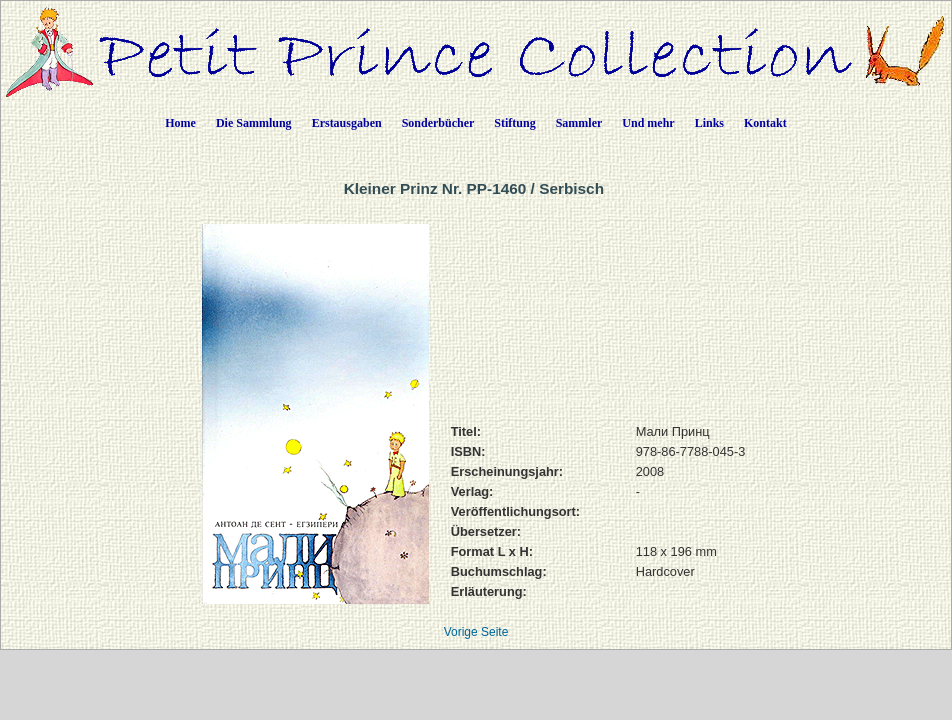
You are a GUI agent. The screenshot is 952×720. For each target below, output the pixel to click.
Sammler (579, 123)
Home (180, 123)
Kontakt (765, 123)
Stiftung (514, 123)
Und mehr (648, 123)
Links (709, 123)
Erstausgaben (347, 123)
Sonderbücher (438, 123)
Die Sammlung (254, 123)
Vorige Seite (476, 632)
